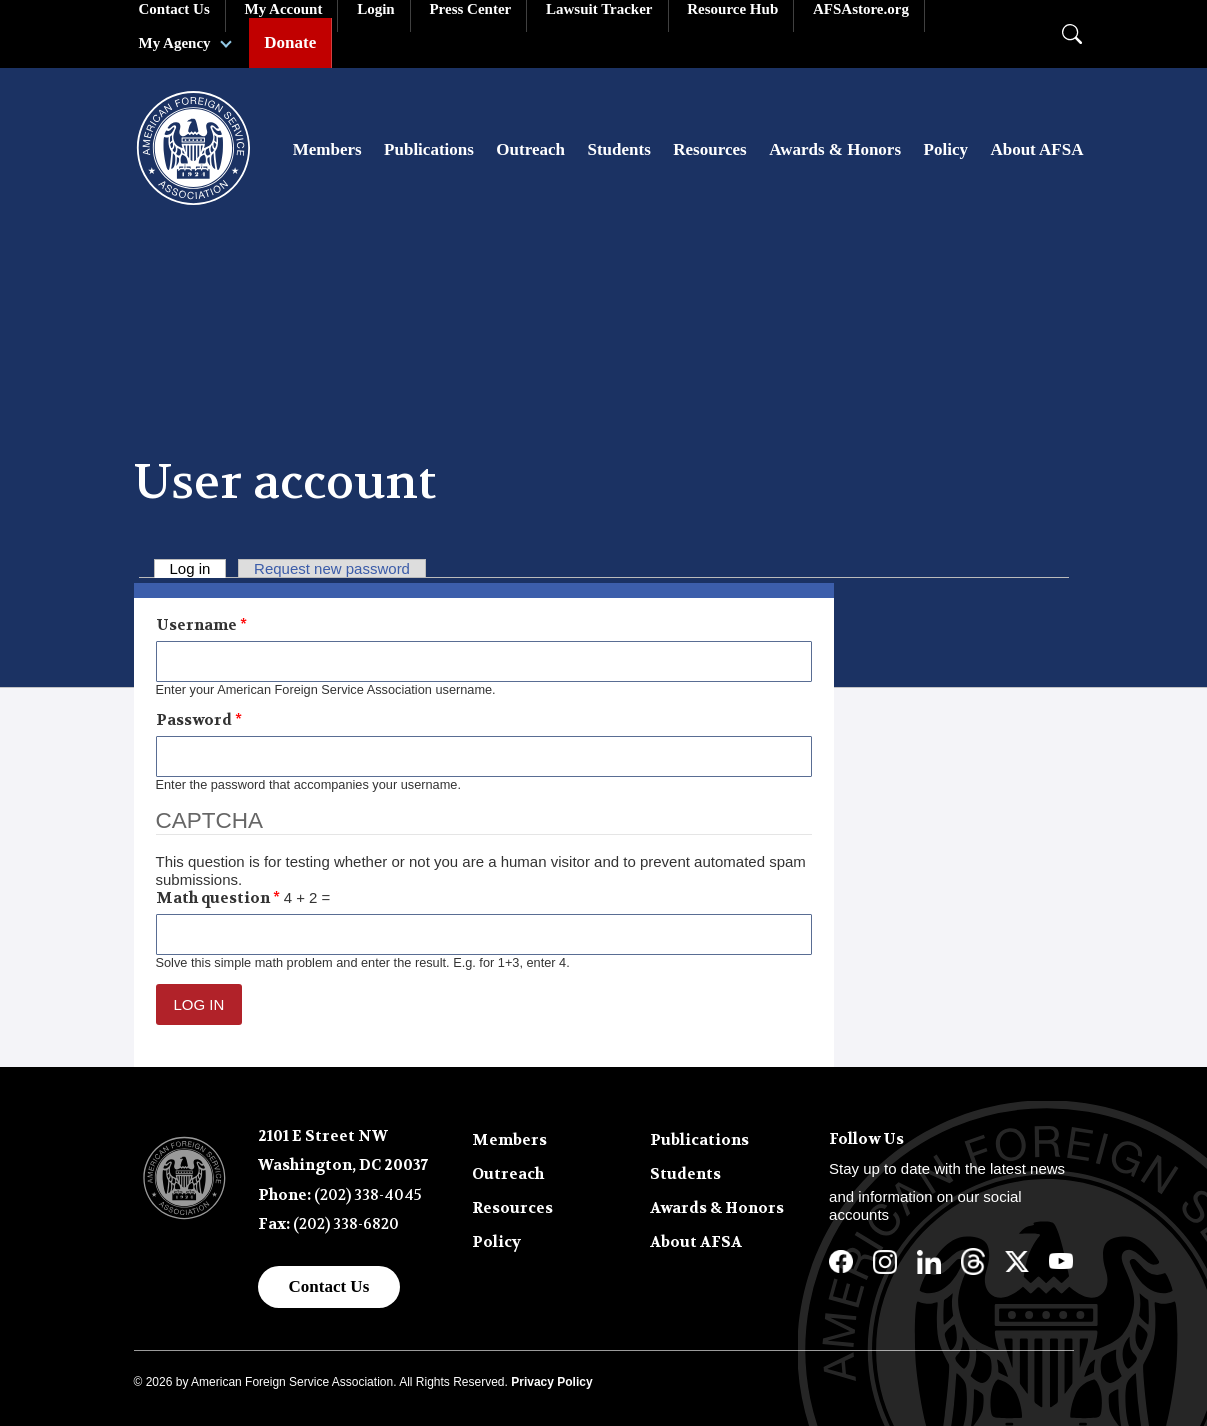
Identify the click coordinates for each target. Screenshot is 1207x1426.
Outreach (530, 149)
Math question (218, 898)
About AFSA (1036, 149)
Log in (198, 568)
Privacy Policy (551, 1382)
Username (201, 625)
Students (618, 149)
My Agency (175, 43)
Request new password (332, 568)
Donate (290, 42)
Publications (429, 149)
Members (327, 149)
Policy (946, 149)
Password (199, 720)
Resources (709, 149)
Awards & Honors (835, 149)
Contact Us (329, 1286)
